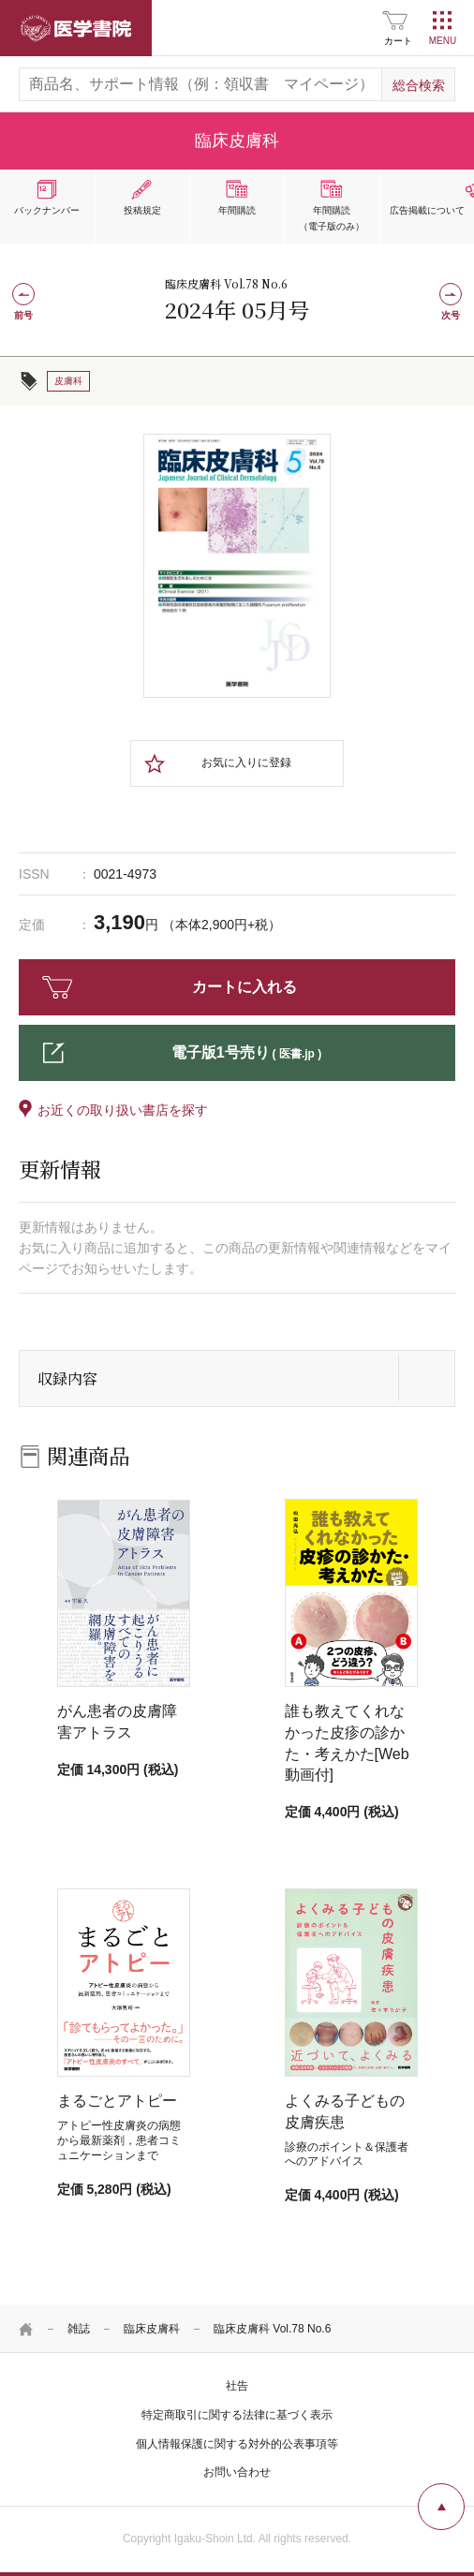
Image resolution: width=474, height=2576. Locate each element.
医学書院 (76, 28)
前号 (23, 315)
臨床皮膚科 (152, 2328)
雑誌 (78, 2328)
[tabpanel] (237, 566)
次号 (450, 315)
